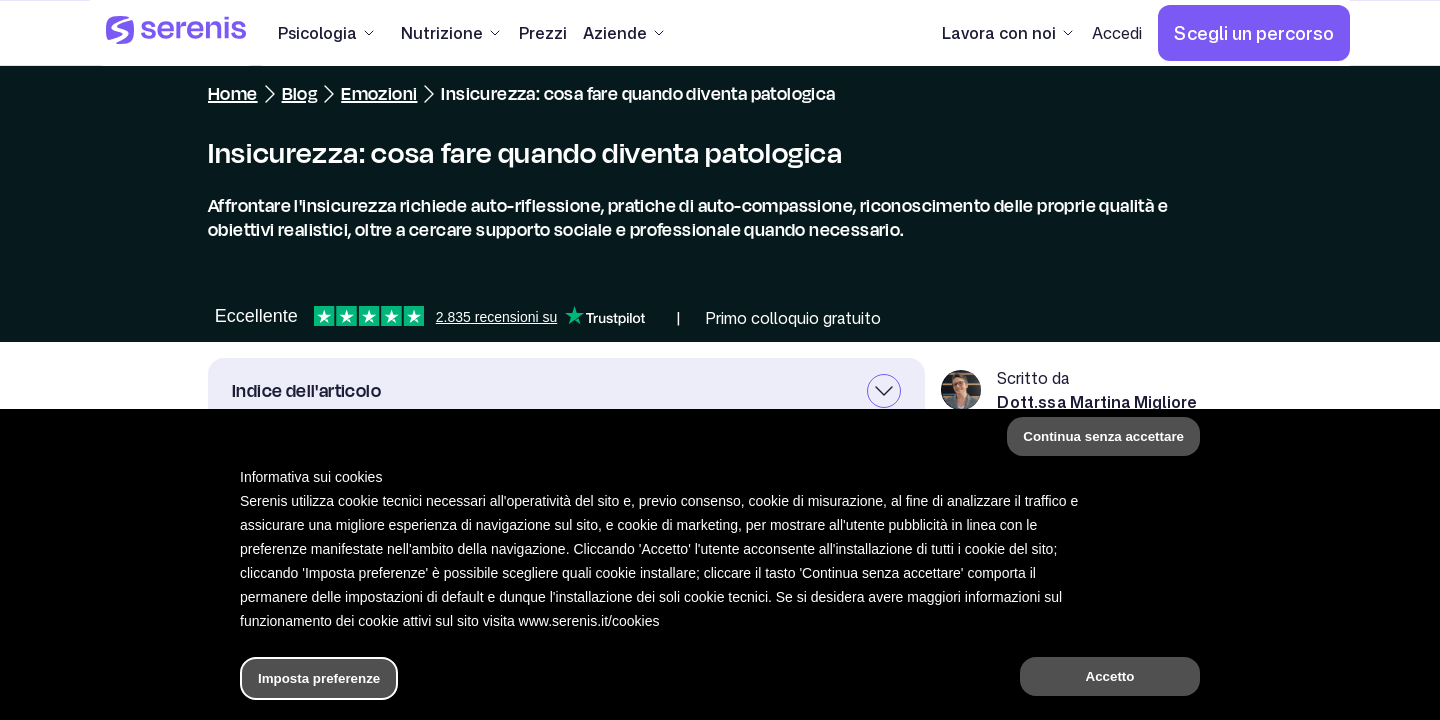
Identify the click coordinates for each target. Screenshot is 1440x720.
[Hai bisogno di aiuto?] (720, 688)
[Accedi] (1117, 33)
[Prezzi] (543, 33)
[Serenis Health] (176, 33)
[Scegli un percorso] (1254, 33)
